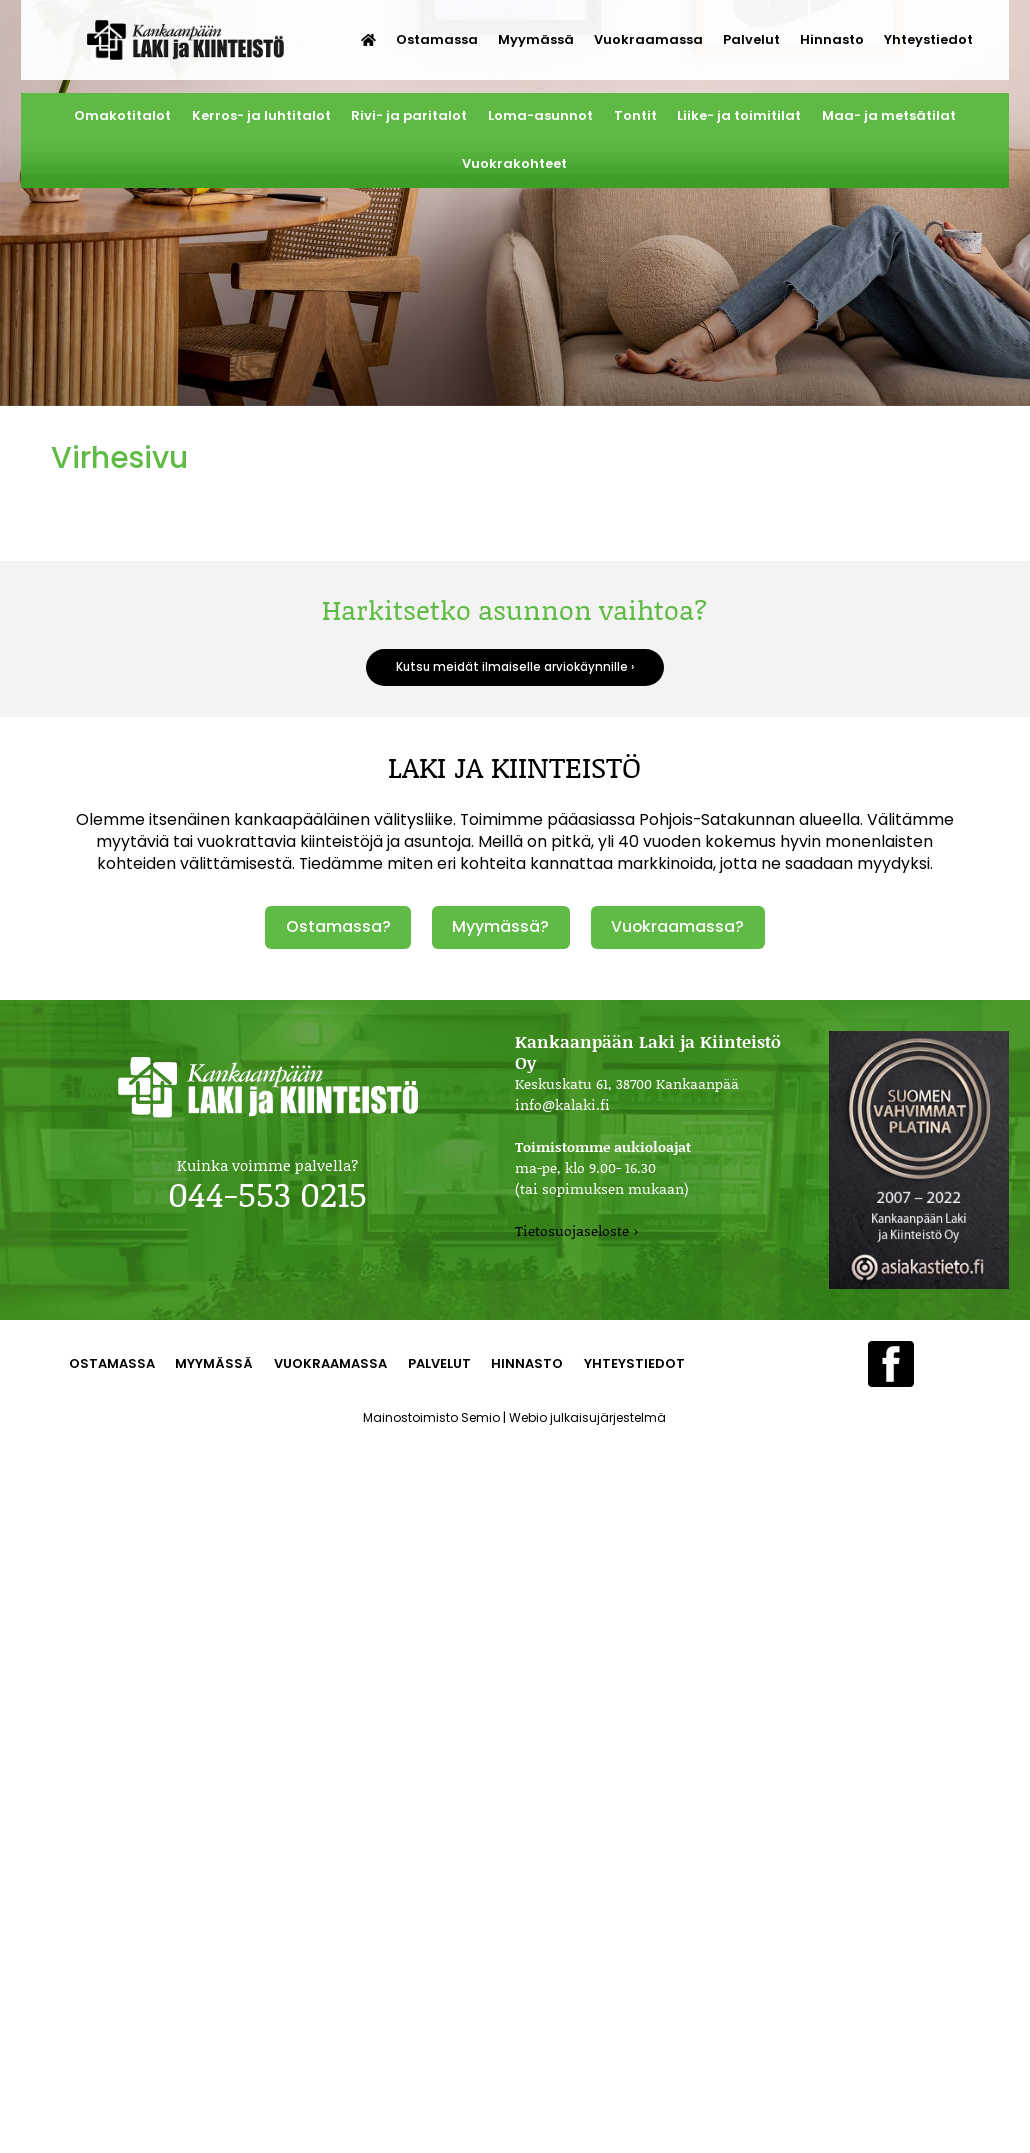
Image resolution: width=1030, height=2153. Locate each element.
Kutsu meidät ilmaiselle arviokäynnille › (515, 667)
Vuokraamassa (648, 39)
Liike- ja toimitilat (739, 115)
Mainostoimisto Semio (431, 1417)
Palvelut (751, 39)
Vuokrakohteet (514, 163)
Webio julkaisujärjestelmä (587, 1417)
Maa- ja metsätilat (889, 115)
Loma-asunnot (540, 115)
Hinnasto (832, 39)
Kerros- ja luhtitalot (261, 115)
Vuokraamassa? (677, 926)
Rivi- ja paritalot (409, 115)
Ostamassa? (338, 926)
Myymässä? (500, 926)
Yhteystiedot (928, 39)
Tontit (635, 115)
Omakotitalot (122, 115)
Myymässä (536, 39)
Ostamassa (437, 39)
